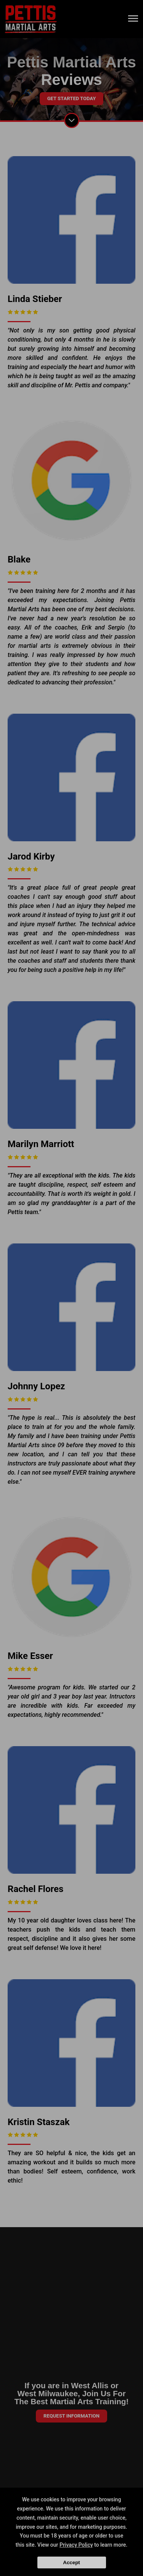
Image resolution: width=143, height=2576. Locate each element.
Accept (71, 2562)
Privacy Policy (76, 2545)
